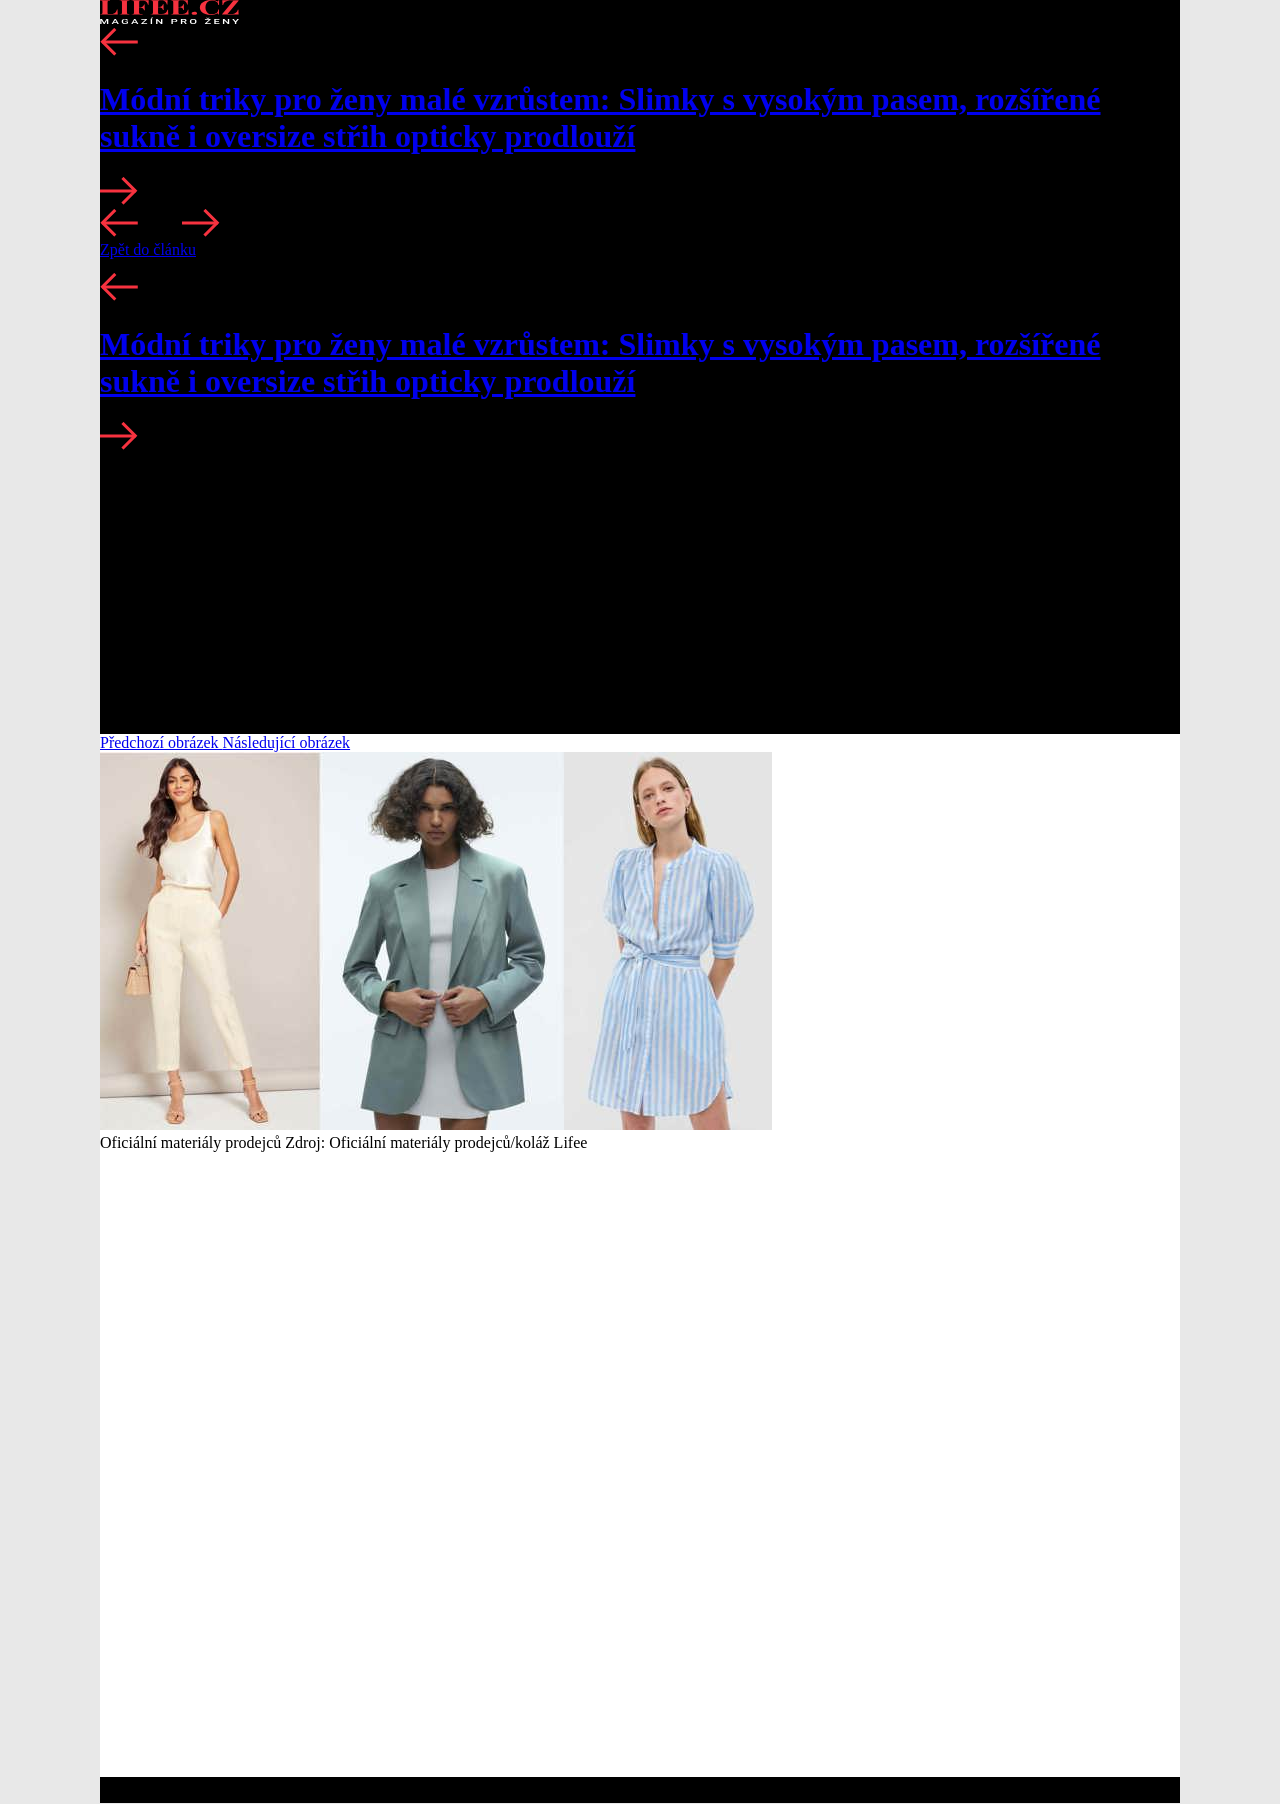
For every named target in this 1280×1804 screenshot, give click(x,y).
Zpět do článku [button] (148, 249)
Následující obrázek (287, 742)
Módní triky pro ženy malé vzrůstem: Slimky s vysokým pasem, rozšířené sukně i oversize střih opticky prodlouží (600, 117)
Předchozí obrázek (161, 742)
